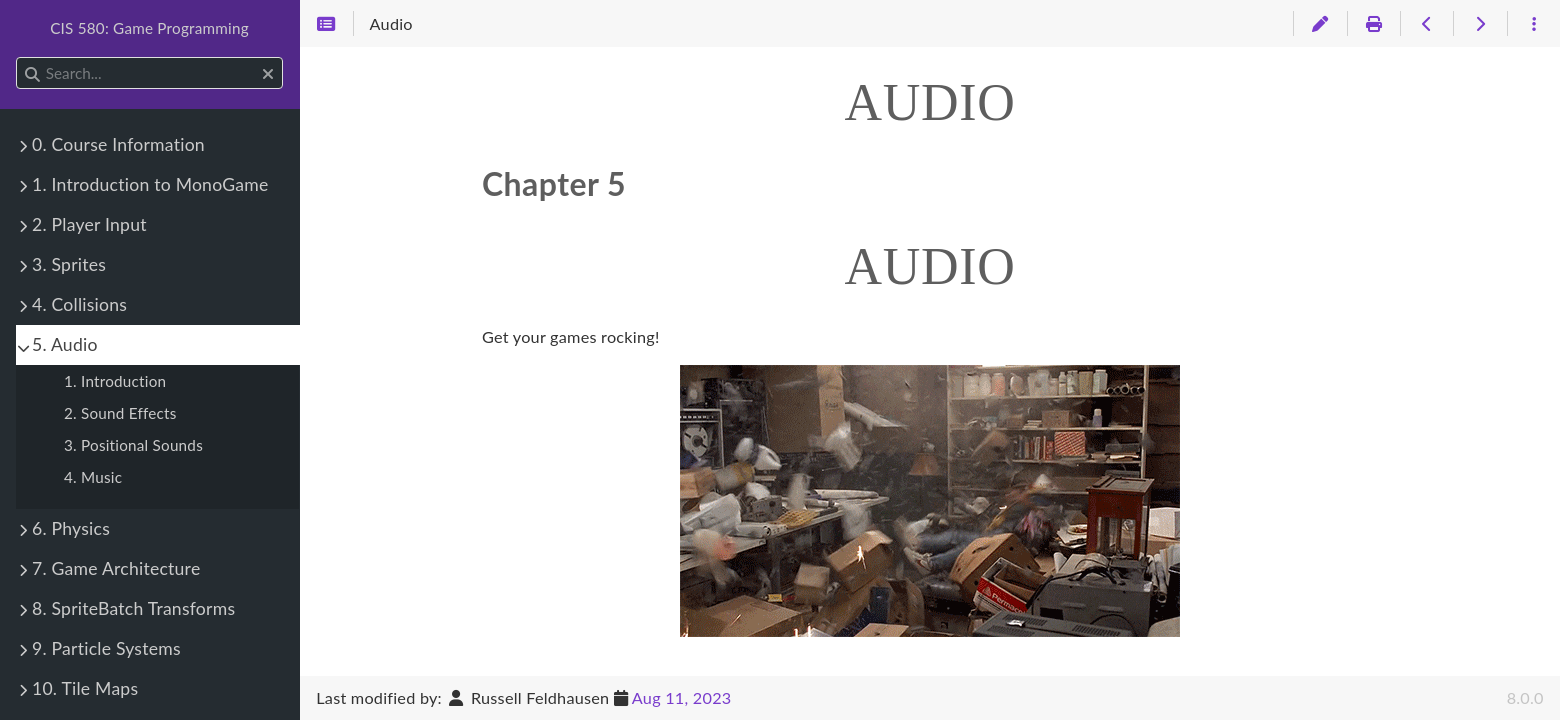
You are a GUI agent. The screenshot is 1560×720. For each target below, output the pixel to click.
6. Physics (71, 528)
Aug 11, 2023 (682, 697)
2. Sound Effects (120, 413)
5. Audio (65, 344)
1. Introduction (115, 381)
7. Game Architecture (116, 568)
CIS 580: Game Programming (149, 28)
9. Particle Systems (106, 648)
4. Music (93, 477)
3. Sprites (69, 264)
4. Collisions (79, 304)
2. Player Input (89, 224)
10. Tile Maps (85, 688)
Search (17, 57)
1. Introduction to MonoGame (150, 184)
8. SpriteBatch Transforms (133, 608)
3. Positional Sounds (133, 445)
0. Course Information (118, 144)
